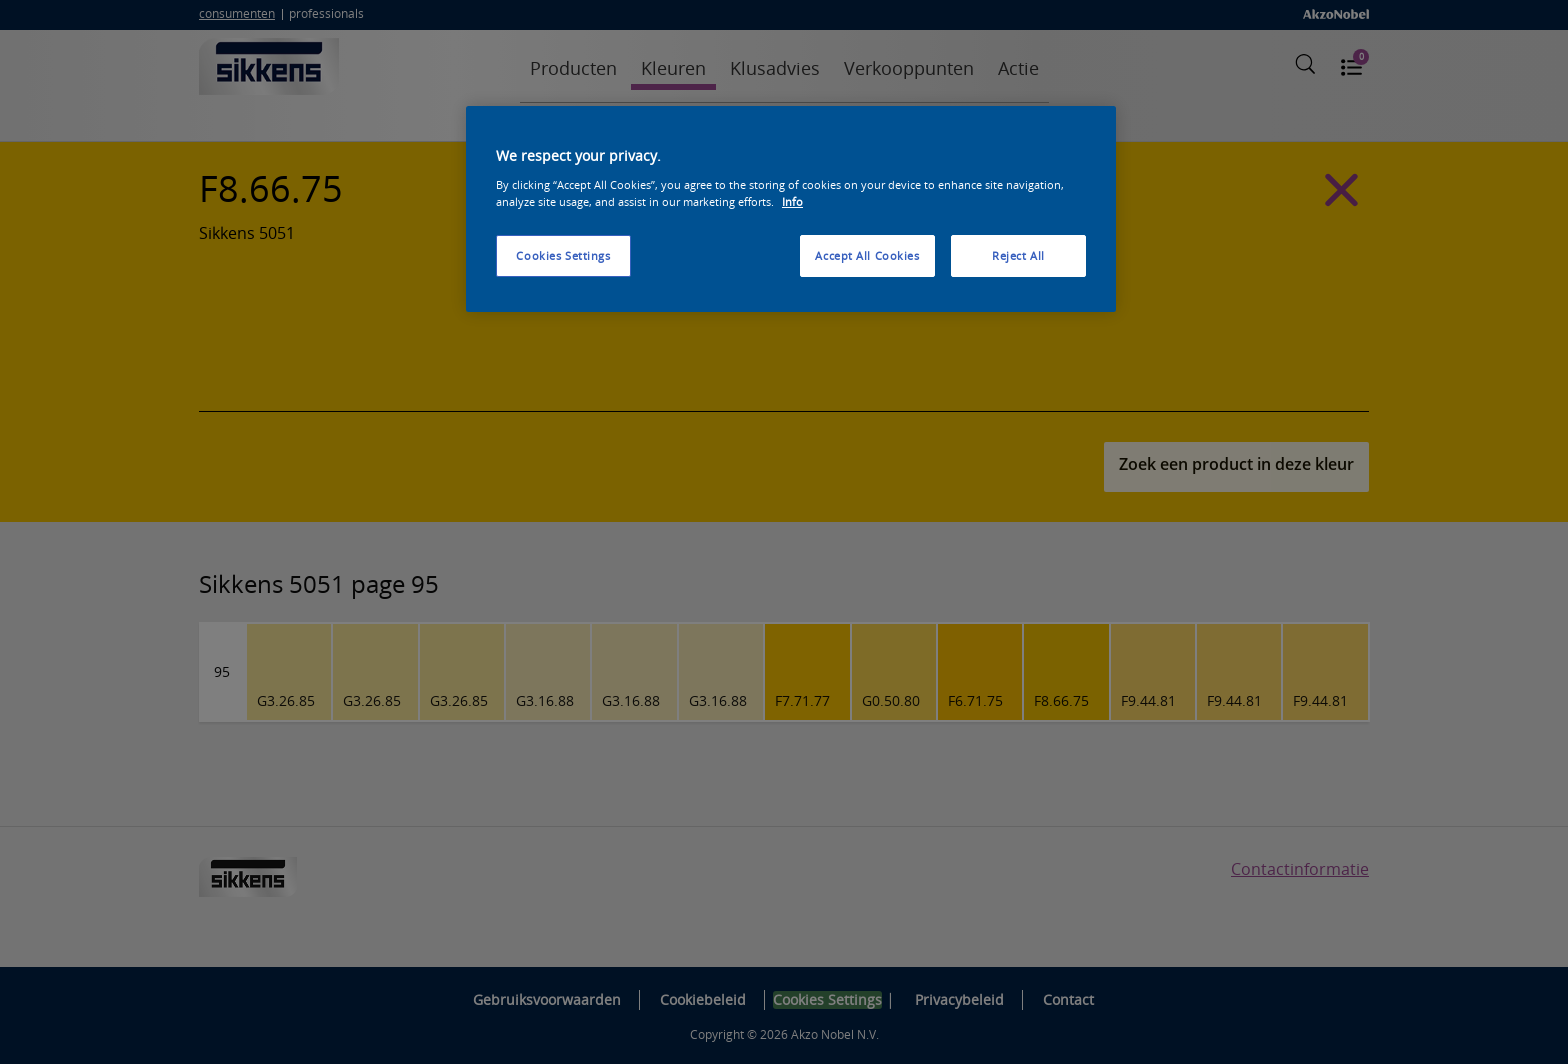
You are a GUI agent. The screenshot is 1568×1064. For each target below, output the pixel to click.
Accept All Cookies (867, 255)
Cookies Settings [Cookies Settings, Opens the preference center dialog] (563, 255)
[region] (791, 209)
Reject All (1018, 255)
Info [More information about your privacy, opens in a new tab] (792, 201)
